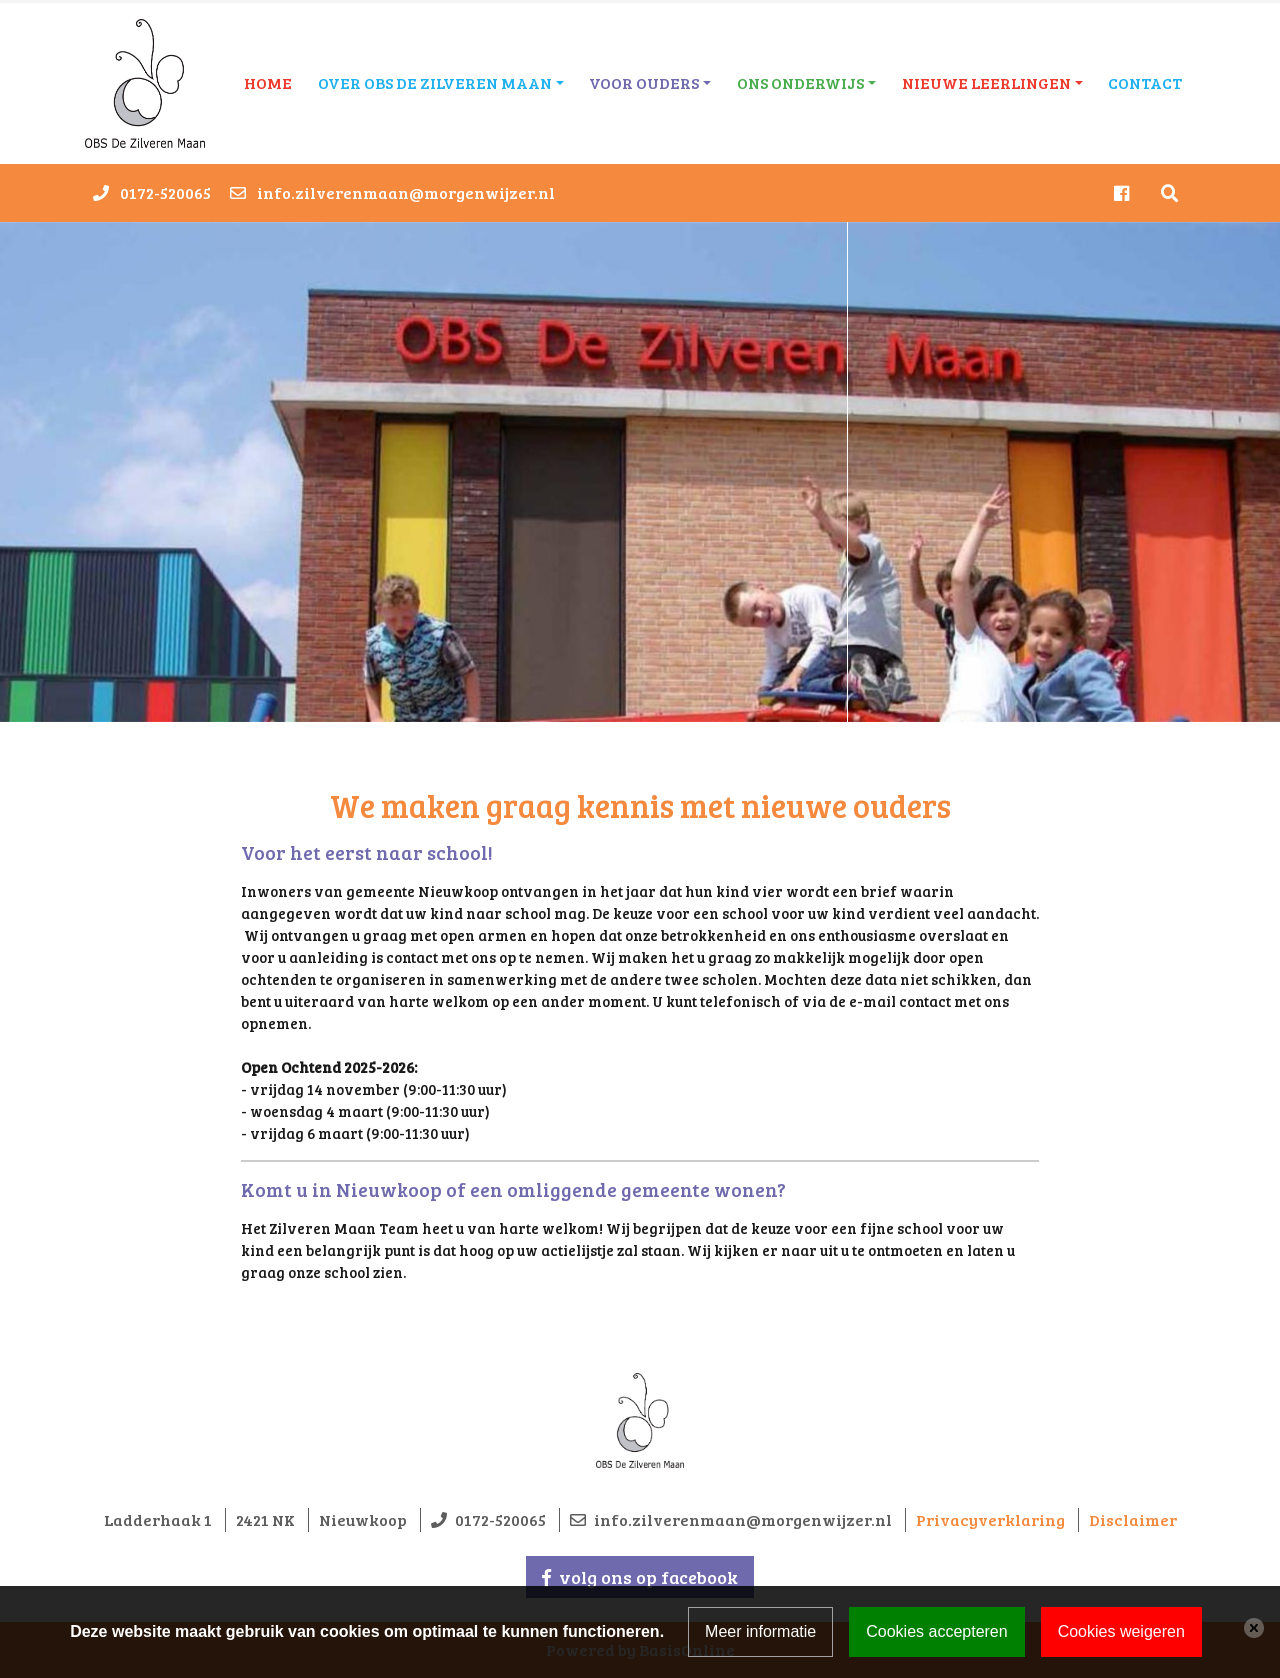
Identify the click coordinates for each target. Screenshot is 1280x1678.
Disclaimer (1133, 1519)
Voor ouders (644, 82)
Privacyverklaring (990, 1519)
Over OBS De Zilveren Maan (435, 82)
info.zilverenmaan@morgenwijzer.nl (406, 192)
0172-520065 (165, 192)
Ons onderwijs (800, 82)
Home (268, 82)
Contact (1145, 82)
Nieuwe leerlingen (986, 82)
